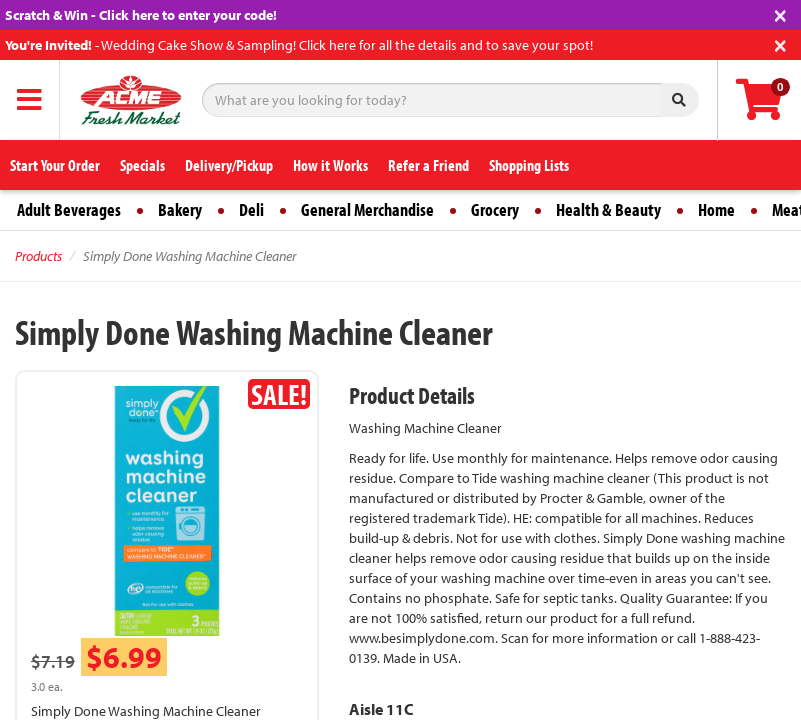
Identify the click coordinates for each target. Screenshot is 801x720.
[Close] (780, 13)
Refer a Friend (428, 165)
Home (716, 209)
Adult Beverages (69, 209)
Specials (142, 165)
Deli (251, 209)
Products (38, 256)
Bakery (180, 209)
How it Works (330, 165)
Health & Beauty (608, 209)
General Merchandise (367, 209)
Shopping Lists (529, 165)
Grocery (495, 209)
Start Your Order (55, 165)
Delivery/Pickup (229, 165)
